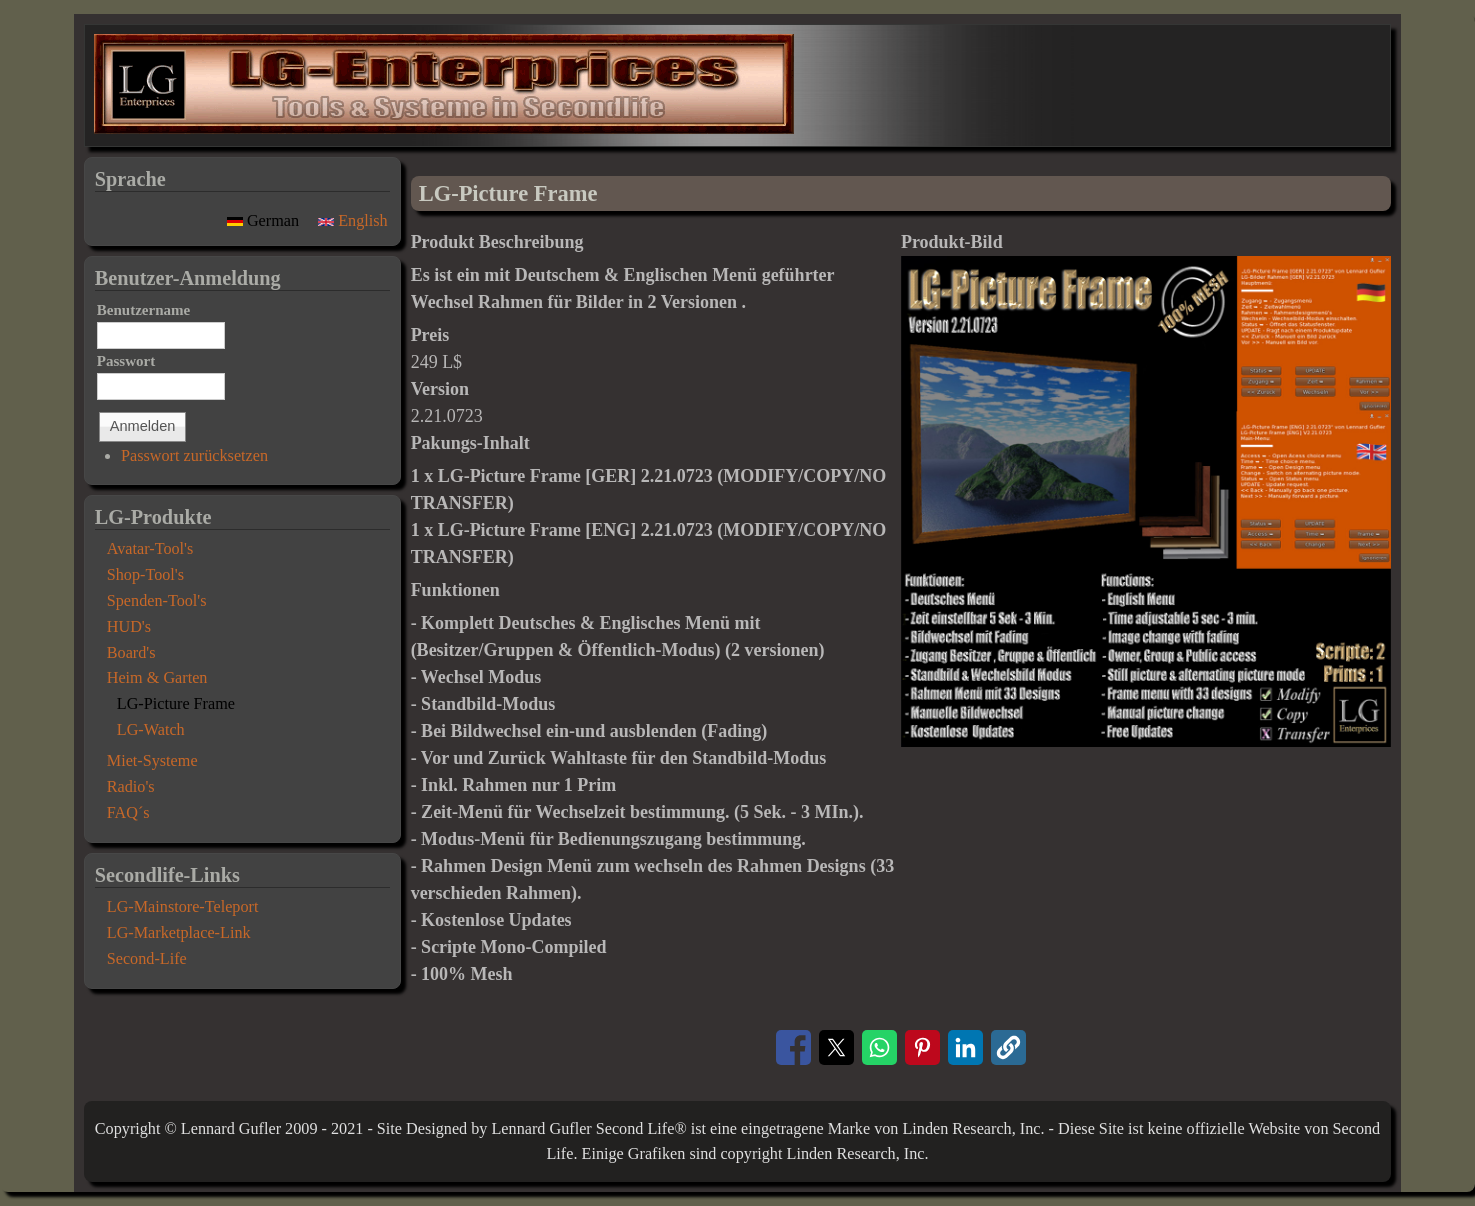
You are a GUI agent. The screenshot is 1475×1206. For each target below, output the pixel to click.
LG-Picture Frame (176, 704)
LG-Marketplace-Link (179, 933)
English (353, 221)
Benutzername (144, 310)
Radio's (131, 787)
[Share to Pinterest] (922, 1047)
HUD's (129, 627)
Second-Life (147, 959)
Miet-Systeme (152, 761)
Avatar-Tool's (150, 549)
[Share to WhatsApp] (879, 1047)
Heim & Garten (157, 678)
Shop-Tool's (145, 575)
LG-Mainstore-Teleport (183, 907)
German (265, 221)
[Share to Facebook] (793, 1047)
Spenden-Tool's (157, 601)
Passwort (126, 361)
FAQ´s (128, 813)
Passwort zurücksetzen (194, 456)
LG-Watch (151, 730)
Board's (131, 653)
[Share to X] (836, 1047)
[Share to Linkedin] (965, 1047)
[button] (1146, 741)
